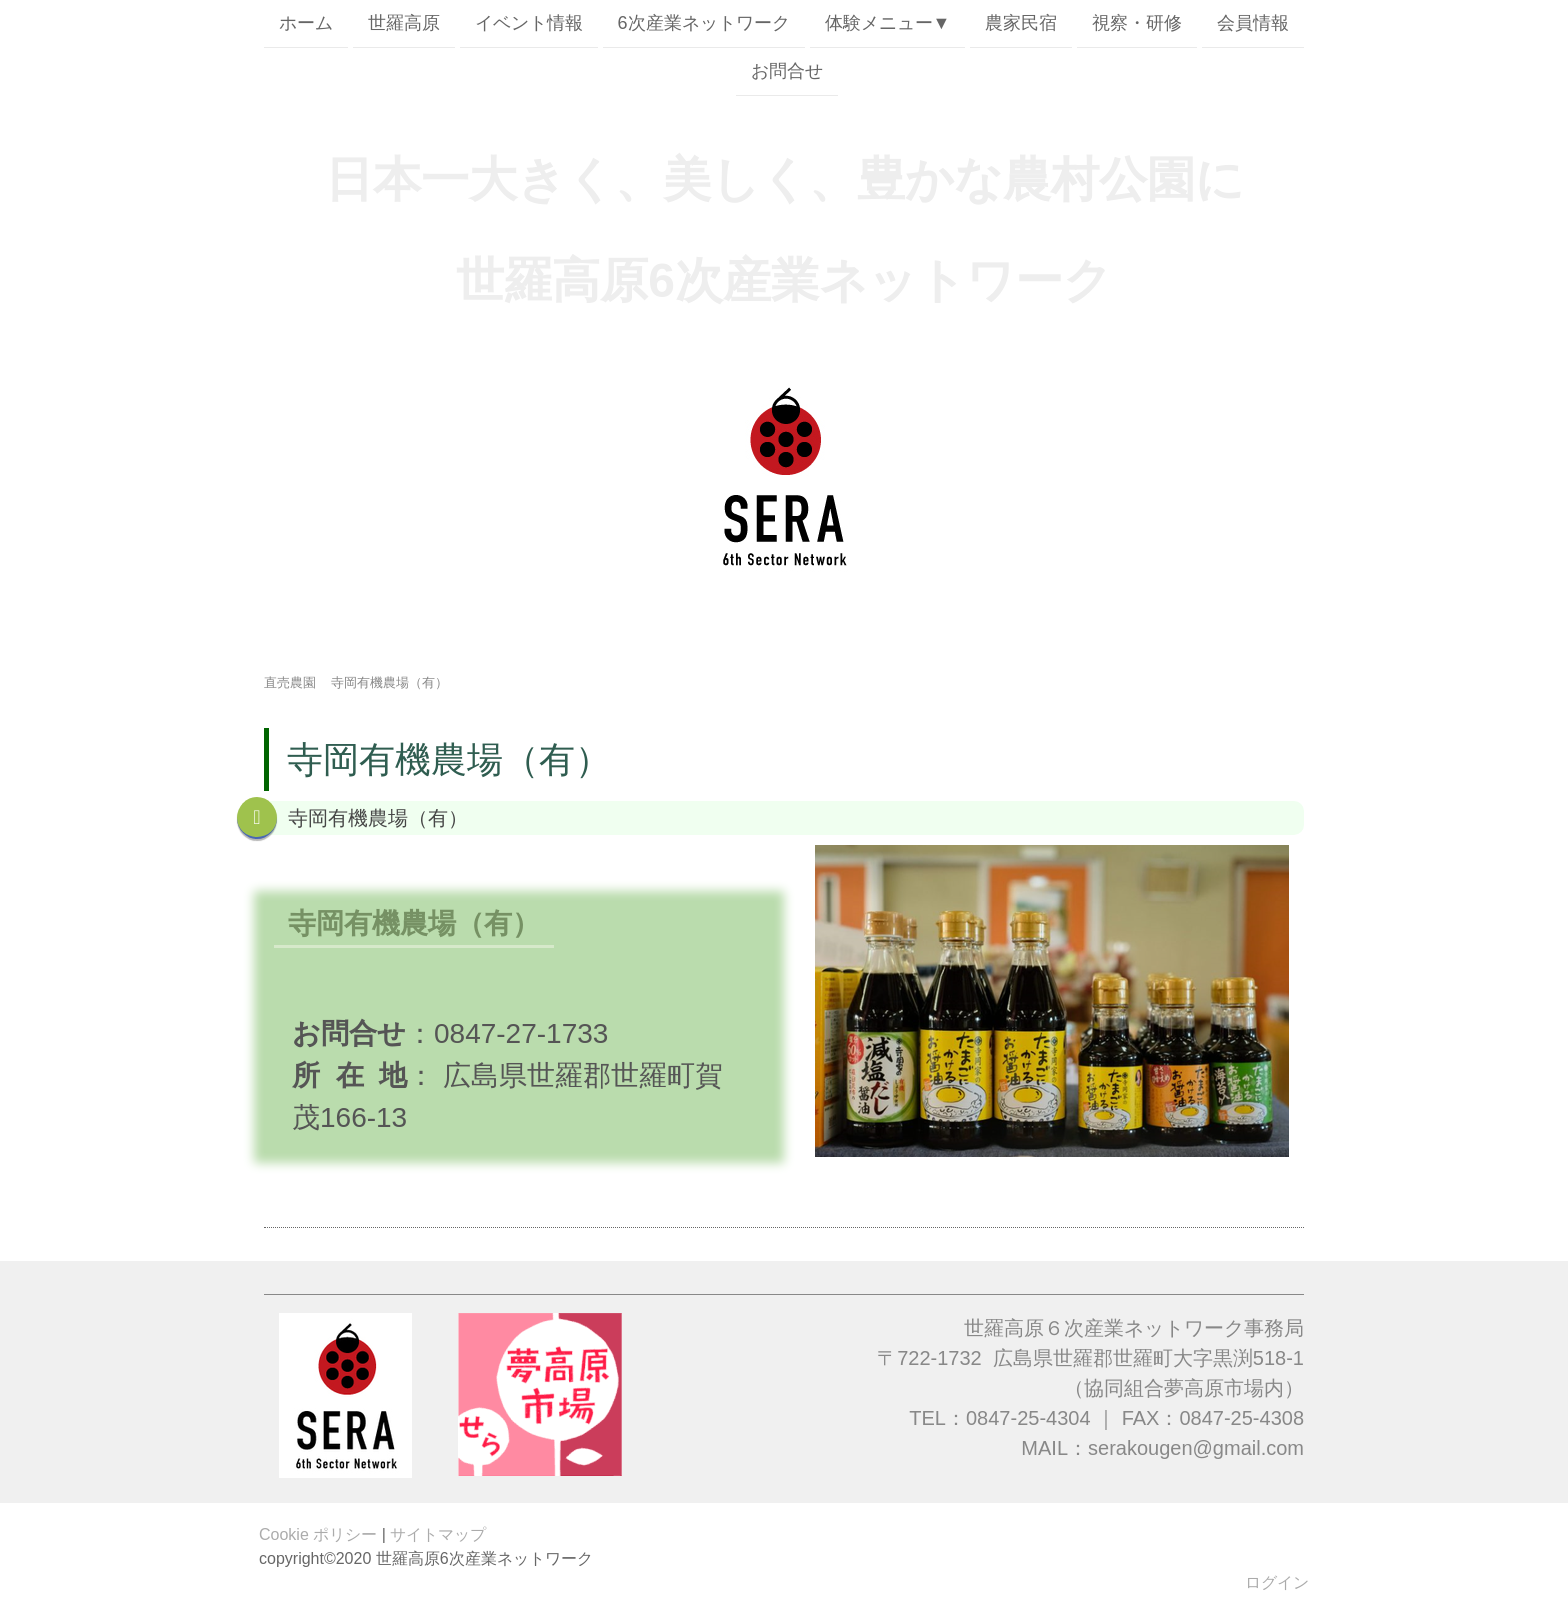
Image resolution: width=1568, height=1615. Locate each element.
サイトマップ (438, 1534)
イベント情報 (529, 23)
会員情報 (1253, 23)
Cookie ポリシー (318, 1534)
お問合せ (787, 73)
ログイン (1277, 1582)
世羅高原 (404, 23)
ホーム (306, 23)
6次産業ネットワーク (704, 23)
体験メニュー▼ (888, 23)
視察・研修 (1137, 23)
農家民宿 (1021, 23)
